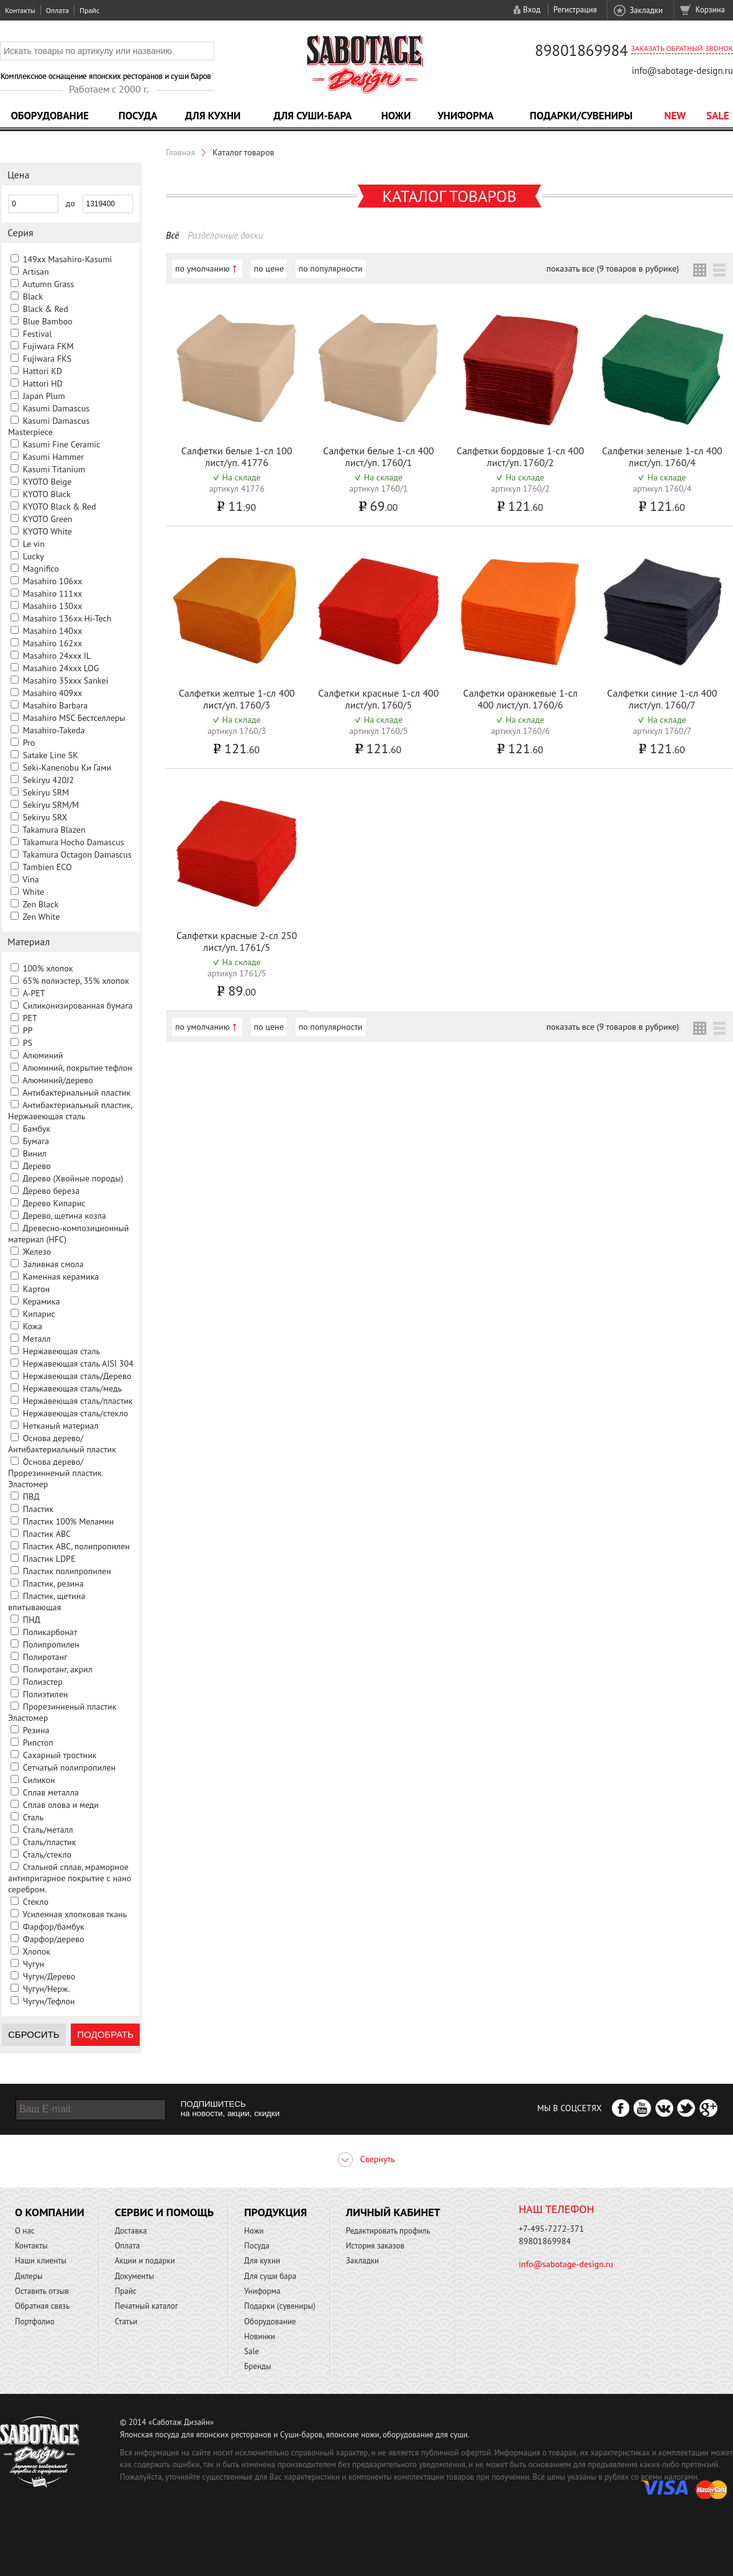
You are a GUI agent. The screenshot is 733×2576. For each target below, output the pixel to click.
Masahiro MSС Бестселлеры (74, 717)
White (33, 891)
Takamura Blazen (53, 829)
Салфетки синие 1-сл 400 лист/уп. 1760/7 (662, 699)
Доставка (131, 2230)
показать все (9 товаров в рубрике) (613, 268)
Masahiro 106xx (52, 581)
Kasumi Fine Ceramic (62, 444)
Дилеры (29, 2276)
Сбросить (34, 2034)
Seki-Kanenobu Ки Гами (67, 767)
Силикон (39, 1779)
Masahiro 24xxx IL (57, 655)
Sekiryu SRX (45, 817)
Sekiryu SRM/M (51, 804)
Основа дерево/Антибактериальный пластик (62, 1443)
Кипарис (39, 1313)
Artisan (35, 271)
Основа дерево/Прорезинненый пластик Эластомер (55, 1473)
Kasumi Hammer (53, 456)
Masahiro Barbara (55, 705)
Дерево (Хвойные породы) (72, 1178)
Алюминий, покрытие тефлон (77, 1067)
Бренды (257, 2366)
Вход (531, 9)
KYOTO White (47, 531)
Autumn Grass (48, 284)
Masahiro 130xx (52, 606)
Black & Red (45, 308)
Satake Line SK (50, 755)
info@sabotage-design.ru (682, 70)
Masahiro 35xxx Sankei (65, 680)
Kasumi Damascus (56, 408)
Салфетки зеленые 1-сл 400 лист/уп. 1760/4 (662, 456)
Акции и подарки (145, 2260)
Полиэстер (43, 1681)
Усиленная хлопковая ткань (74, 1914)
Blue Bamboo (48, 321)
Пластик (38, 1509)
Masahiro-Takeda (54, 730)
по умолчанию (202, 268)
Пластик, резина (53, 1583)
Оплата (57, 10)
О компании (49, 2212)
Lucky (33, 556)
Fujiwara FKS (47, 358)
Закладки (645, 10)
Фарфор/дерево (53, 1939)
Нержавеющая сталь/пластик (78, 1400)
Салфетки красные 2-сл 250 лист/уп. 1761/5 (236, 941)
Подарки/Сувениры (581, 115)
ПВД (31, 1496)
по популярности (331, 268)
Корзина (710, 9)
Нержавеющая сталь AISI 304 (78, 1363)
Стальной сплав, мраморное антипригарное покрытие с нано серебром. (69, 1878)
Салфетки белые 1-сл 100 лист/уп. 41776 (237, 456)
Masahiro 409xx (52, 693)
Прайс (89, 10)
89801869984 (581, 50)
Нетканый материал (61, 1425)
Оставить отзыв (42, 2291)
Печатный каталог (146, 2306)
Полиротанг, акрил (58, 1669)
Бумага (36, 1141)
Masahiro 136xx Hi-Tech (67, 618)
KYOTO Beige (47, 481)
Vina (30, 879)
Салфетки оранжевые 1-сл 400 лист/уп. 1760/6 (520, 699)
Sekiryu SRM (46, 792)
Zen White (41, 916)
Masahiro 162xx (52, 643)
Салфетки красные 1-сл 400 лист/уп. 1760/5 (378, 699)
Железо (37, 1251)
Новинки (259, 2336)
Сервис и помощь (164, 2212)
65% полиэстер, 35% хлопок (76, 980)
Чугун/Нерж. (46, 1988)
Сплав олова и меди (61, 1804)
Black (33, 296)
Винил (35, 1153)
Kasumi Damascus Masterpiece (48, 426)
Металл (37, 1338)
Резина (36, 1730)
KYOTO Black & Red (59, 506)
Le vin (34, 543)
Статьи (126, 2321)
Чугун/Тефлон (49, 2001)
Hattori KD (42, 371)
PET (30, 1018)
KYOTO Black (47, 494)
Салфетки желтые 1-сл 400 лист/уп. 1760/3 (237, 699)
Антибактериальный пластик (76, 1092)
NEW (675, 115)
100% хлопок (48, 968)
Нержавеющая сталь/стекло (76, 1413)
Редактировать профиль (388, 2230)
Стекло (35, 1901)
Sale (717, 115)
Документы (134, 2276)
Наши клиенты (40, 2260)
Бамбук (36, 1128)
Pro (29, 742)
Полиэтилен (45, 1694)
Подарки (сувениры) (280, 2306)
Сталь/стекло (47, 1854)
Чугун (33, 1963)
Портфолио (35, 2321)
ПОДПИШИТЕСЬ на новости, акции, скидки (230, 2108)
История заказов (375, 2245)
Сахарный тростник (60, 1755)
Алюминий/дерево (57, 1080)
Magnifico (41, 568)
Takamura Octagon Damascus (76, 854)
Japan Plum (44, 395)
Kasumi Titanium (54, 469)
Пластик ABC (47, 1533)
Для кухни (213, 115)
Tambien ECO (46, 867)
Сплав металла (51, 1792)
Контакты (20, 10)
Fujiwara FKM (48, 346)
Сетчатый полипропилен (69, 1767)
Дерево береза (51, 1190)
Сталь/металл (48, 1829)
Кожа (32, 1326)
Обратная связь (42, 2306)
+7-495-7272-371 (551, 2228)
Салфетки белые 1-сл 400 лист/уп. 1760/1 (378, 456)
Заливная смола (53, 1264)
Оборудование (50, 115)
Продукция (275, 2212)
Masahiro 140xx (52, 630)
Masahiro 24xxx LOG (61, 668)
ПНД (31, 1619)
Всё (172, 235)
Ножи (396, 115)
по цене (269, 268)
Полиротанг (45, 1656)
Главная (180, 152)
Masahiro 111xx (52, 593)
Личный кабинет (393, 2212)
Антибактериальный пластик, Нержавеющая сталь (70, 1110)
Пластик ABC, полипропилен (76, 1546)
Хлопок (36, 1951)
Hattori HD (43, 383)
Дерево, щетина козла (64, 1215)
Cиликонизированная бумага (78, 1005)
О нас (25, 2230)
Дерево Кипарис (53, 1203)
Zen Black (40, 904)
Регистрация (575, 9)
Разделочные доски (225, 235)
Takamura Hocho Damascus (73, 842)
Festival (37, 333)
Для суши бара (270, 2276)
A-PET (34, 993)
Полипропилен (51, 1644)
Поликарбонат (50, 1632)
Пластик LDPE (49, 1558)
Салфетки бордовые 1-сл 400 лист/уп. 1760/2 (520, 456)
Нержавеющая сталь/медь (72, 1388)
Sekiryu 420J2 (48, 780)
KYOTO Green (48, 519)
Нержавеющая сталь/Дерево (77, 1376)
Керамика (41, 1301)
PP (28, 1030)
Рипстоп (38, 1742)
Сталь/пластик (49, 1842)
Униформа (465, 115)
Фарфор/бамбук (53, 1926)
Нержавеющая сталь (61, 1351)
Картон (36, 1289)
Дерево (36, 1165)
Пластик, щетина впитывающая (46, 1601)
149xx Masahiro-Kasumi (67, 259)
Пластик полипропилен (67, 1571)
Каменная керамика (61, 1276)
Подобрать (105, 2034)
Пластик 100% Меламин (68, 1521)
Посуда (138, 115)
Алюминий (43, 1055)
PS (27, 1042)
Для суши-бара (312, 115)
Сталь (33, 1817)
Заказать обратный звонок (682, 48)
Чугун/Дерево (49, 1976)
